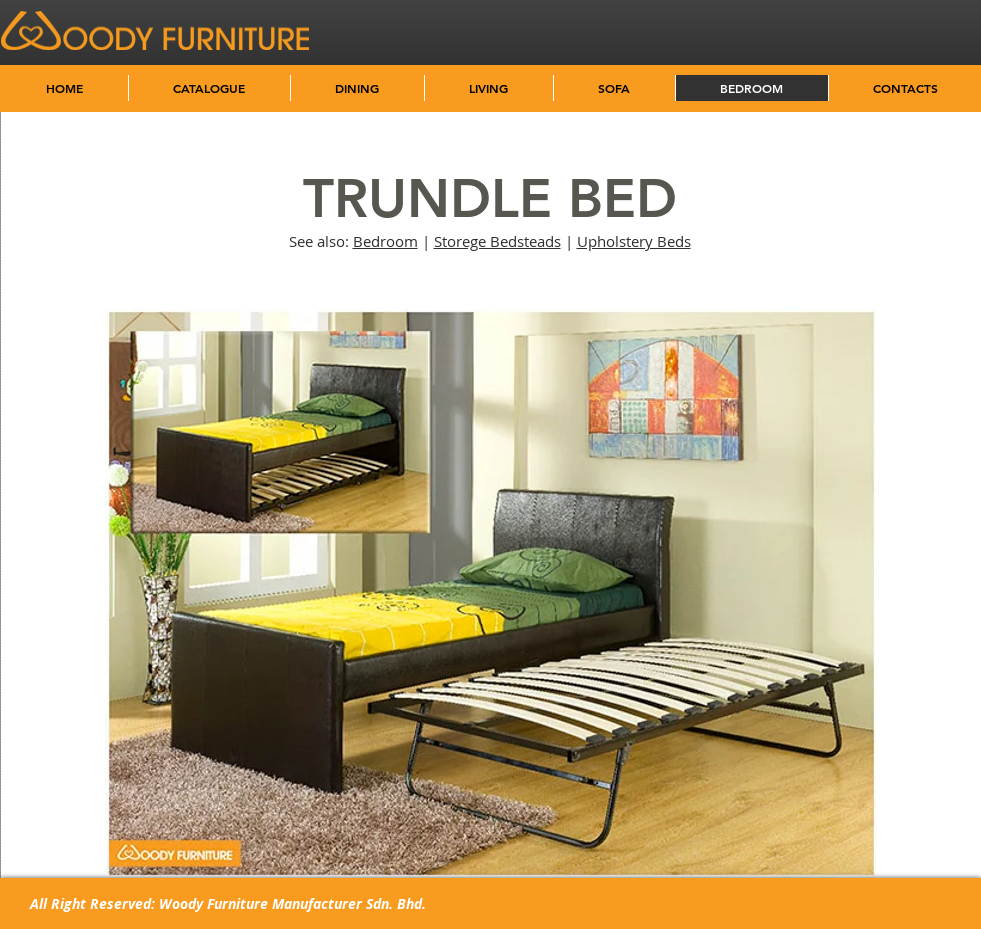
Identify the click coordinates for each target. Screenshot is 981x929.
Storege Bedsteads (497, 241)
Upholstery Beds (634, 241)
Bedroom (385, 241)
